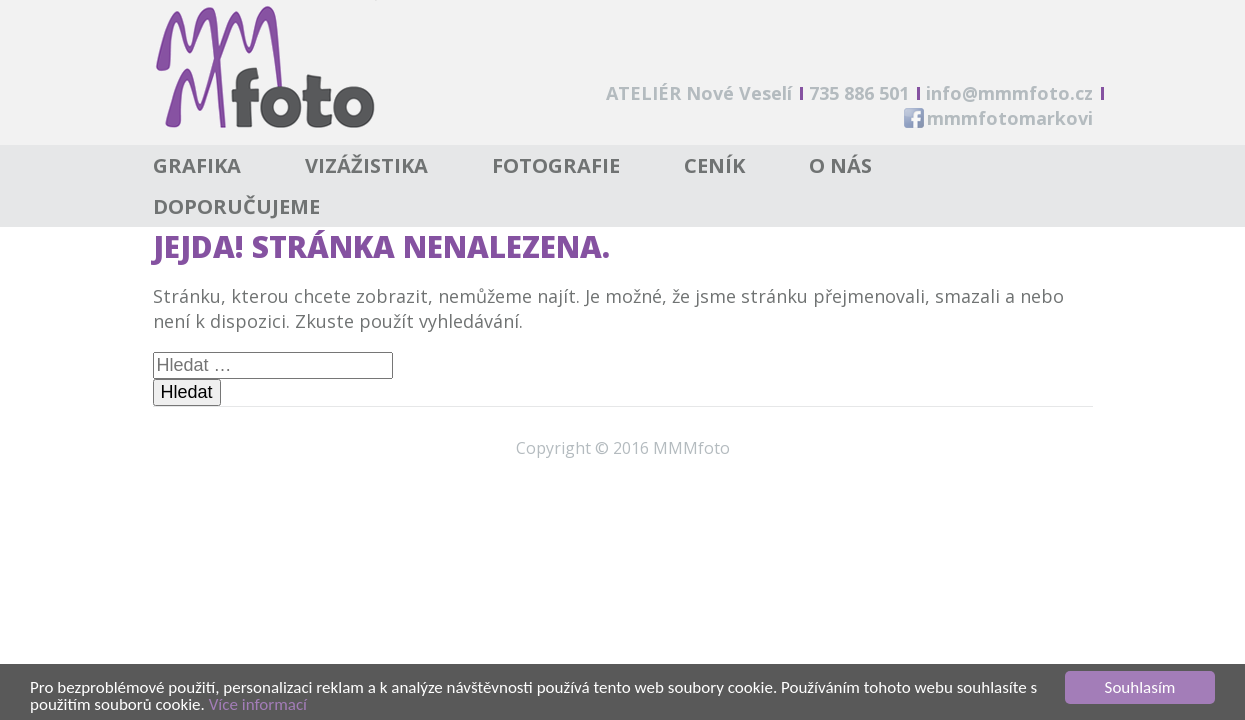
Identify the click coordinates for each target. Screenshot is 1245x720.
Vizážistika (366, 165)
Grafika (197, 165)
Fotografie (556, 165)
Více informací (258, 705)
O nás (840, 165)
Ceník (714, 165)
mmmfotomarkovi (1010, 118)
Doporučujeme (236, 206)
